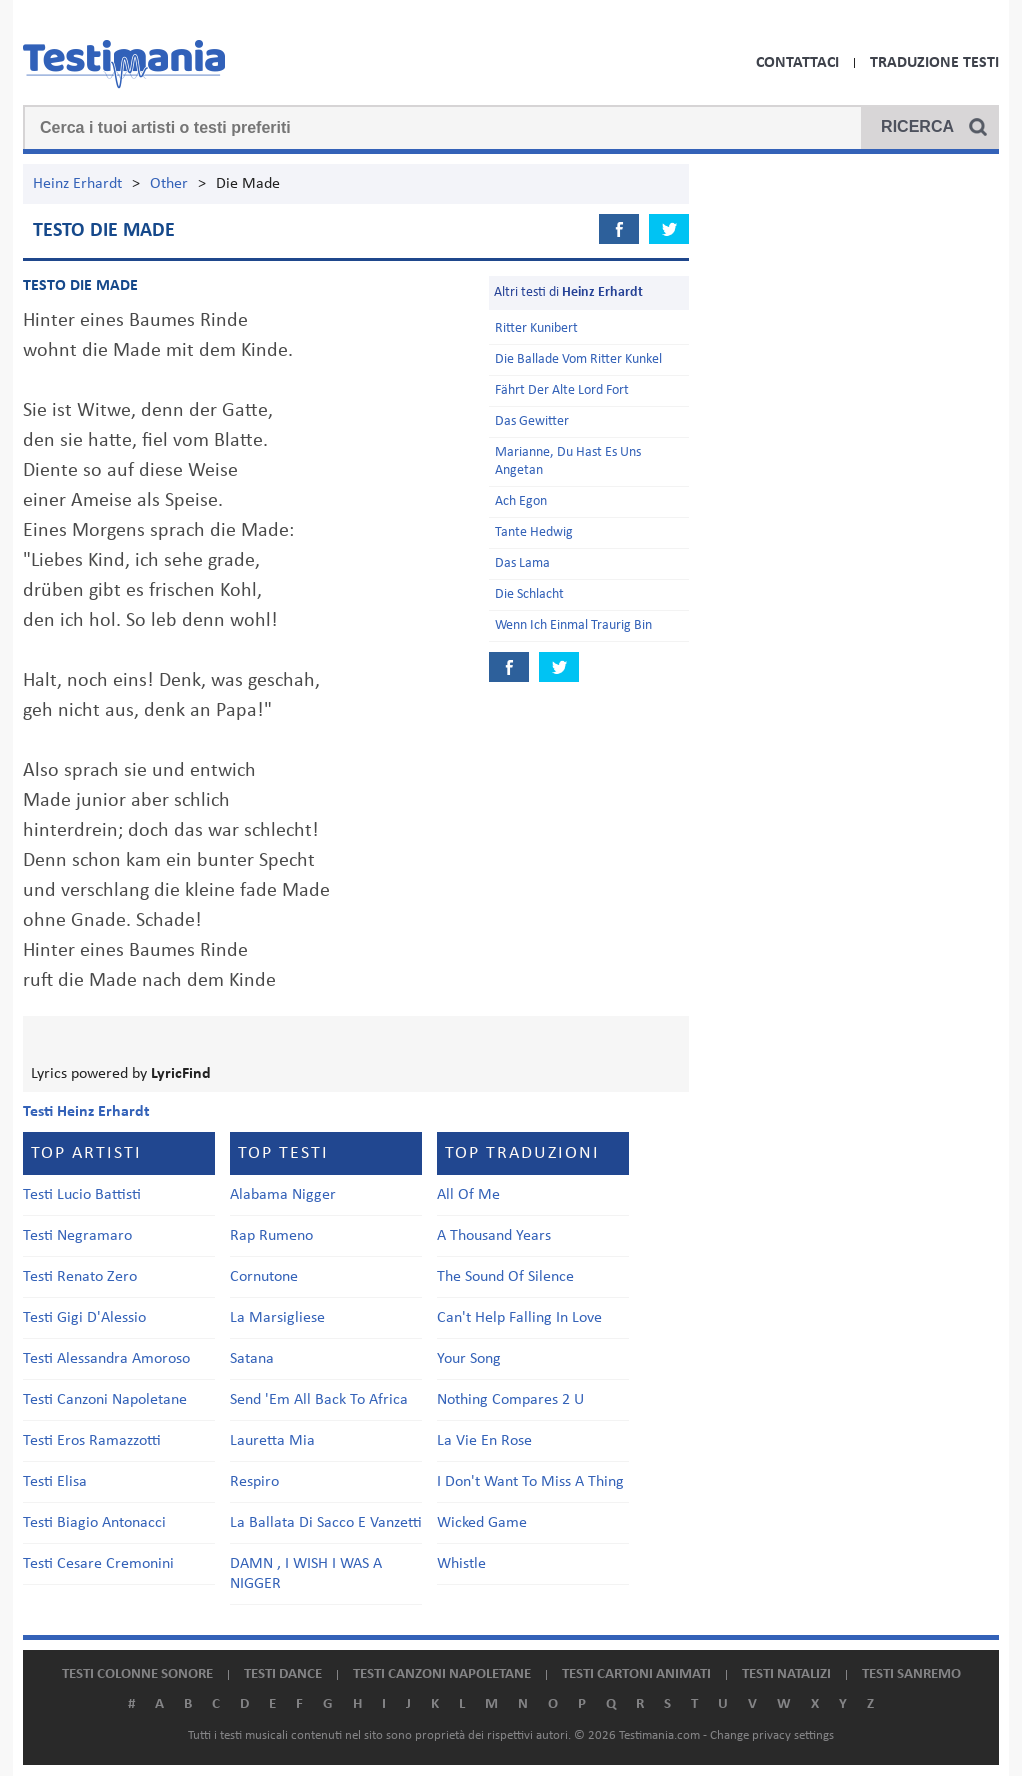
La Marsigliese (277, 1318)
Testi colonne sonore (137, 1674)
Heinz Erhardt (77, 184)
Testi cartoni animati (636, 1674)
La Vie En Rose (484, 1441)
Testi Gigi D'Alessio (84, 1318)
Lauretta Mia (272, 1441)
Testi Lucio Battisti (82, 1195)
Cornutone (264, 1277)
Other (169, 184)
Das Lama (522, 563)
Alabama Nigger (283, 1195)
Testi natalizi (786, 1674)
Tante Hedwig (534, 532)
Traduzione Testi (934, 63)
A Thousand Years (494, 1236)
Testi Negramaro (77, 1236)
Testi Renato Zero (80, 1277)
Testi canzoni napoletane (442, 1674)
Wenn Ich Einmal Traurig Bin (573, 625)
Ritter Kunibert (536, 328)
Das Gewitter (532, 421)
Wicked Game (482, 1523)
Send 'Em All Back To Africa (319, 1400)
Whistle (461, 1564)
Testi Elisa (55, 1482)
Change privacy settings (772, 1735)
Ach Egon (521, 501)
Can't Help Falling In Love (519, 1318)
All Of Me (468, 1195)
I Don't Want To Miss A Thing (530, 1482)
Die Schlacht (529, 594)
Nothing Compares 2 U (510, 1400)
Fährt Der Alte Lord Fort (562, 390)
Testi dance (283, 1674)
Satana (252, 1359)
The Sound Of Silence (505, 1277)
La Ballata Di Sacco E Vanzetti (326, 1523)
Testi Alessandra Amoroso (106, 1359)
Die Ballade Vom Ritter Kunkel (578, 359)
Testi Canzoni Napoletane (105, 1400)
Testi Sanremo (911, 1674)
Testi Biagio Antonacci (94, 1523)
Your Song (469, 1359)
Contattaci (797, 63)
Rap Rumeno (271, 1236)
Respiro (254, 1482)
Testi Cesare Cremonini (98, 1564)
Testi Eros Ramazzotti (92, 1441)
